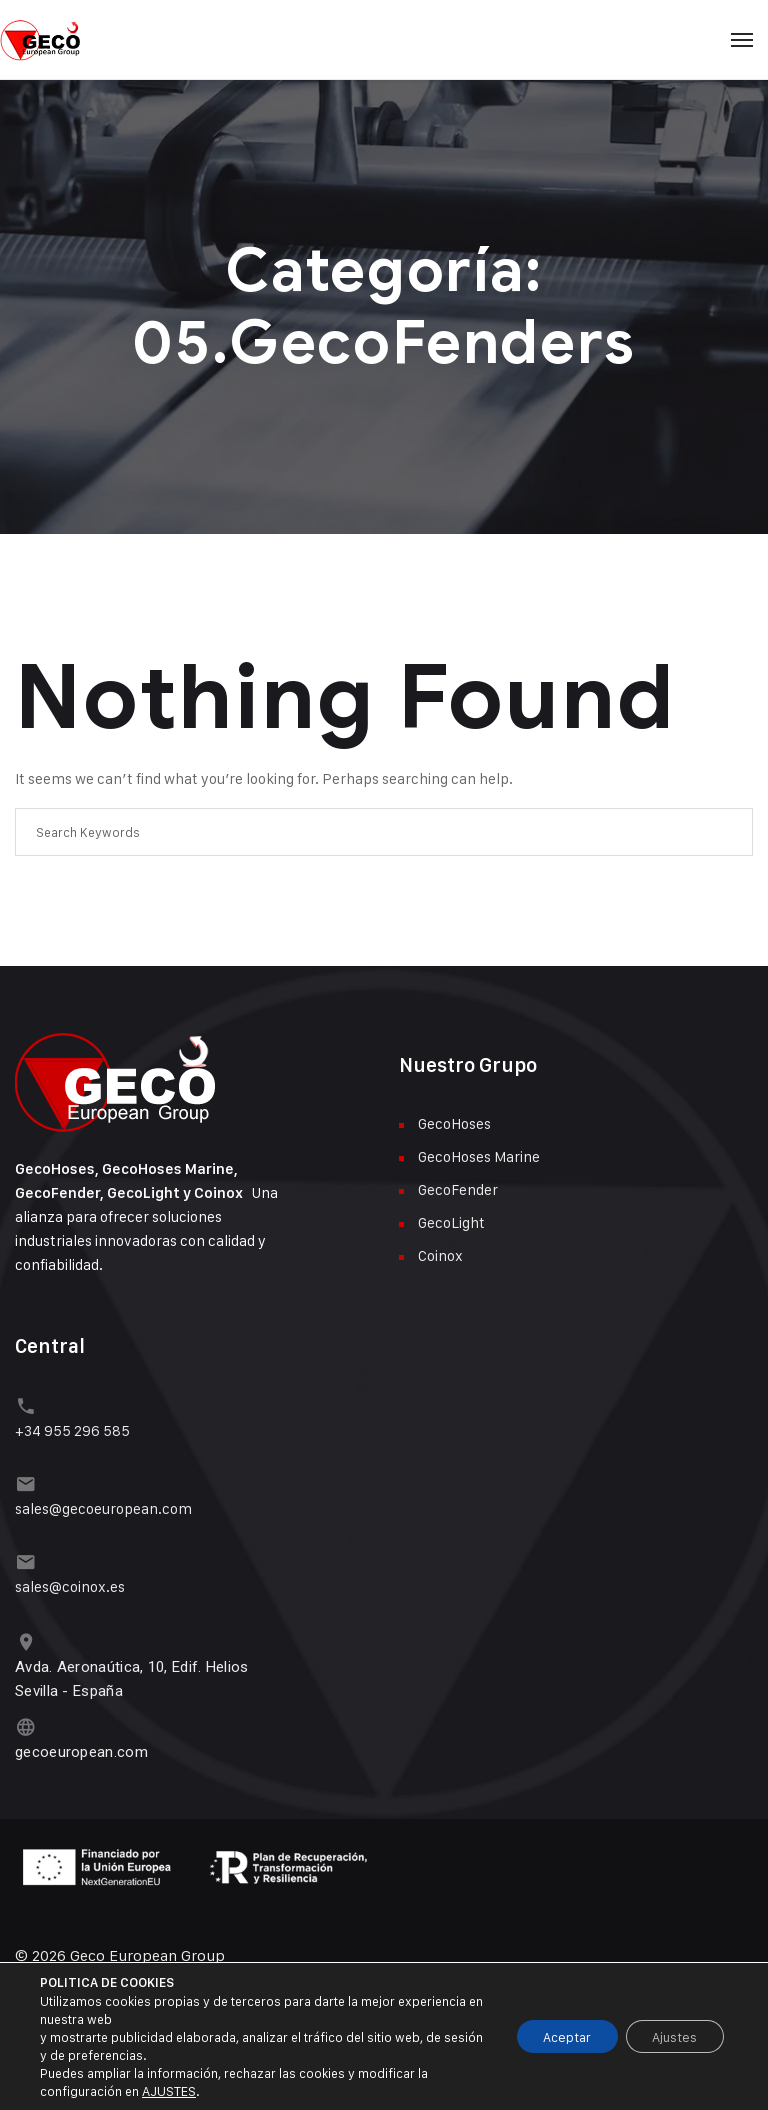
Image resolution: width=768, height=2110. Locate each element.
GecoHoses (454, 1123)
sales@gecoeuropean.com (103, 1504)
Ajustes (670, 2036)
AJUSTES (169, 2091)
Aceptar (554, 2036)
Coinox (440, 1255)
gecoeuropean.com (81, 1742)
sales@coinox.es (70, 1580)
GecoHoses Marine (479, 1156)
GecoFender (458, 1189)
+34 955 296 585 (72, 1428)
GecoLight (451, 1222)
